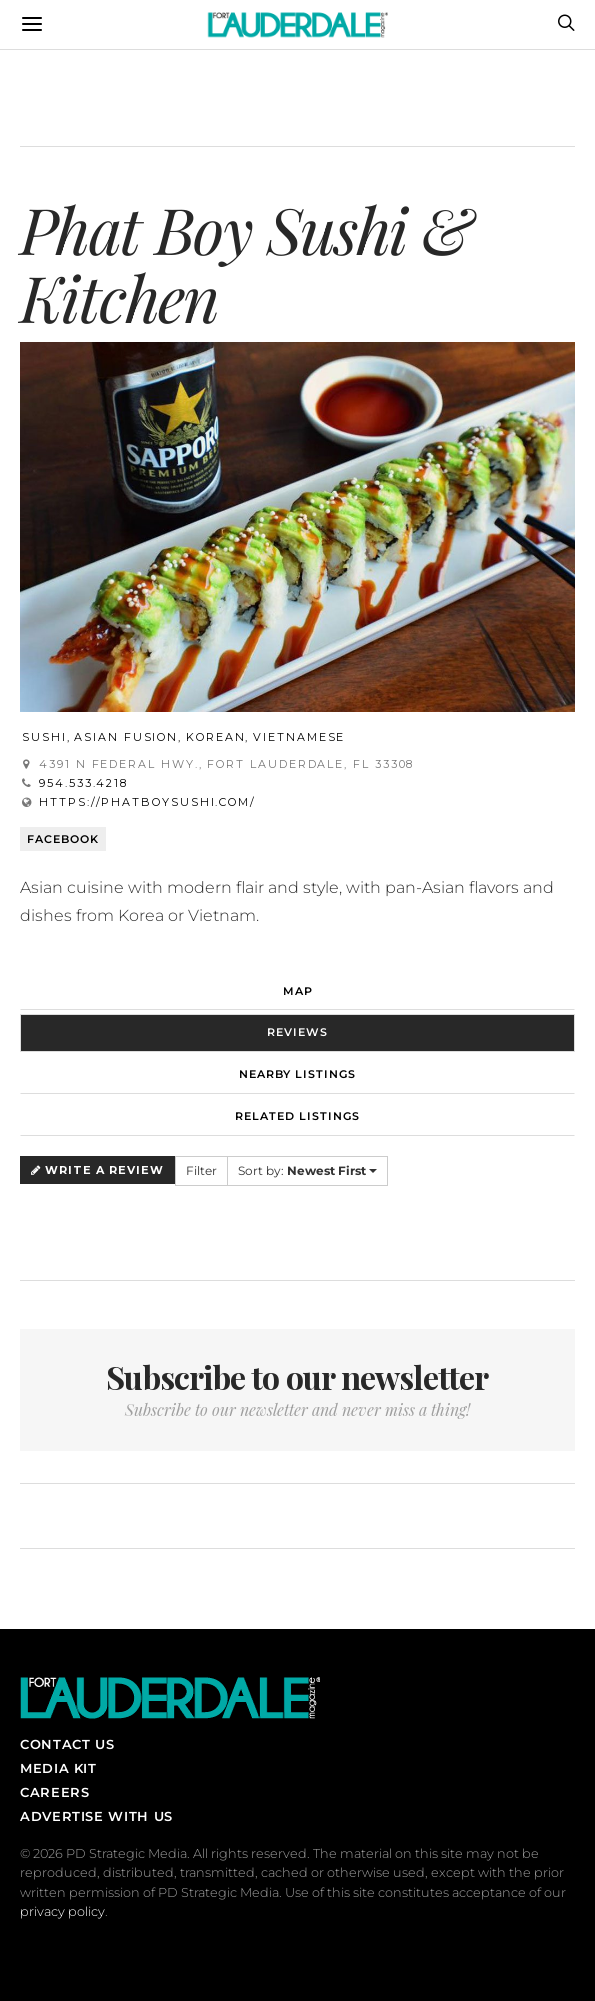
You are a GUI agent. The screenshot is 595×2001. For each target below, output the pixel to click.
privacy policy (62, 1911)
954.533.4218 (83, 783)
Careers (54, 1792)
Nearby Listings (297, 1074)
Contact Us (67, 1744)
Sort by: (307, 1170)
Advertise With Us (96, 1816)
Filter (201, 1170)
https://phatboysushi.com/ (147, 802)
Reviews (297, 1032)
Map (298, 991)
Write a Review (97, 1170)
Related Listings (297, 1116)
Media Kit (58, 1768)
